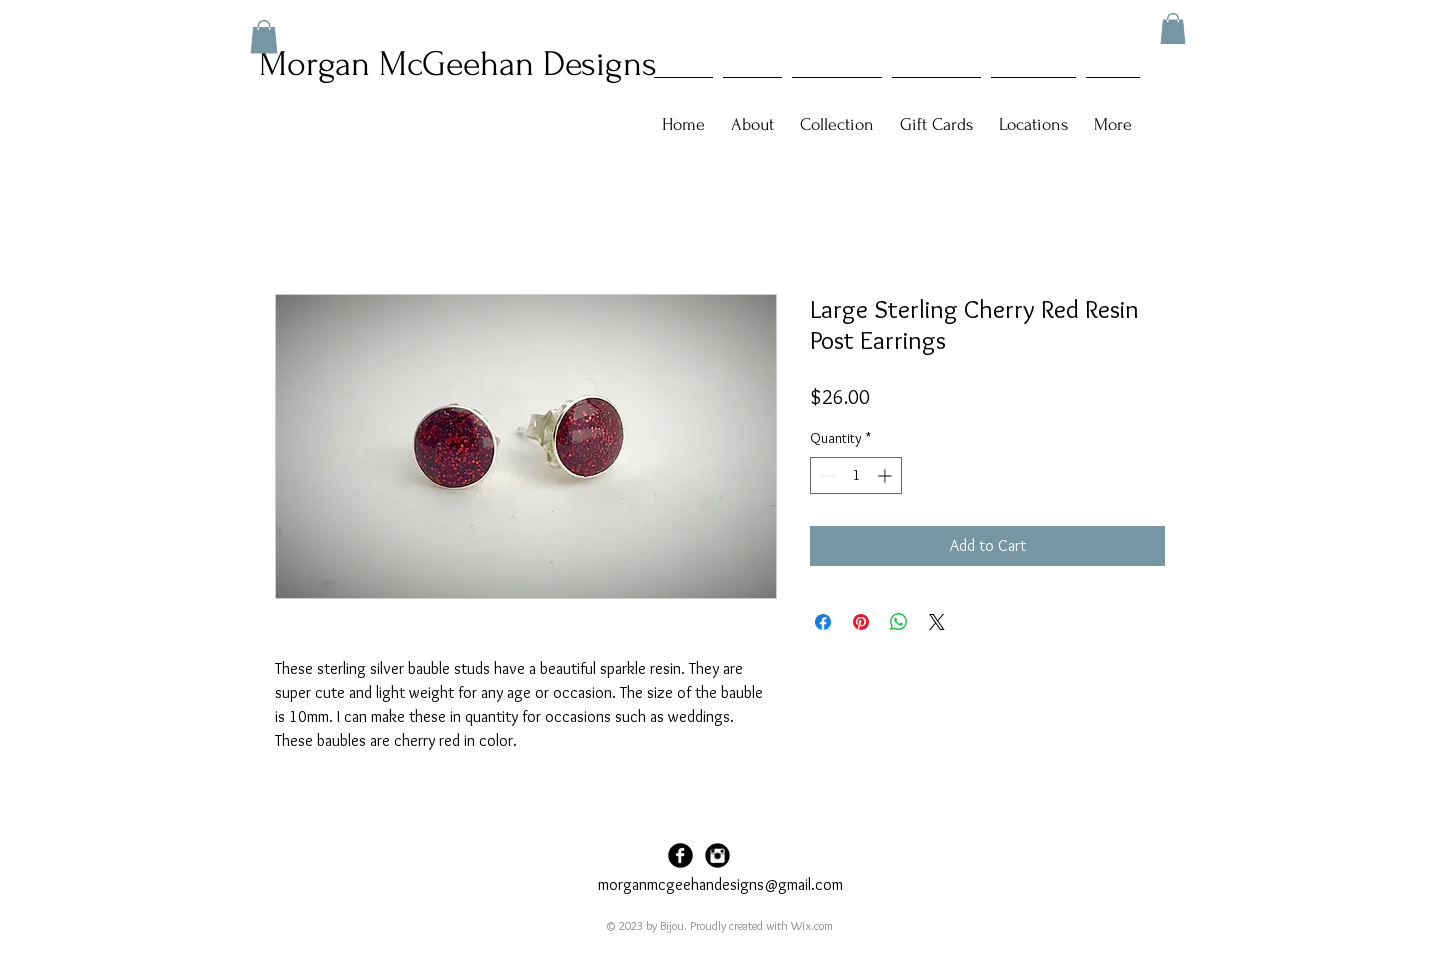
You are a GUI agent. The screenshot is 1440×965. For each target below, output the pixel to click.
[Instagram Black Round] (717, 855)
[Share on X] (937, 622)
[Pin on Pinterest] (861, 622)
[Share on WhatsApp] (899, 622)
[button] (1173, 28)
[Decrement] (825, 475)
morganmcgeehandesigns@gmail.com (720, 884)
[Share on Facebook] (823, 622)
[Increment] (886, 475)
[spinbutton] (856, 475)
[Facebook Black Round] (680, 855)
